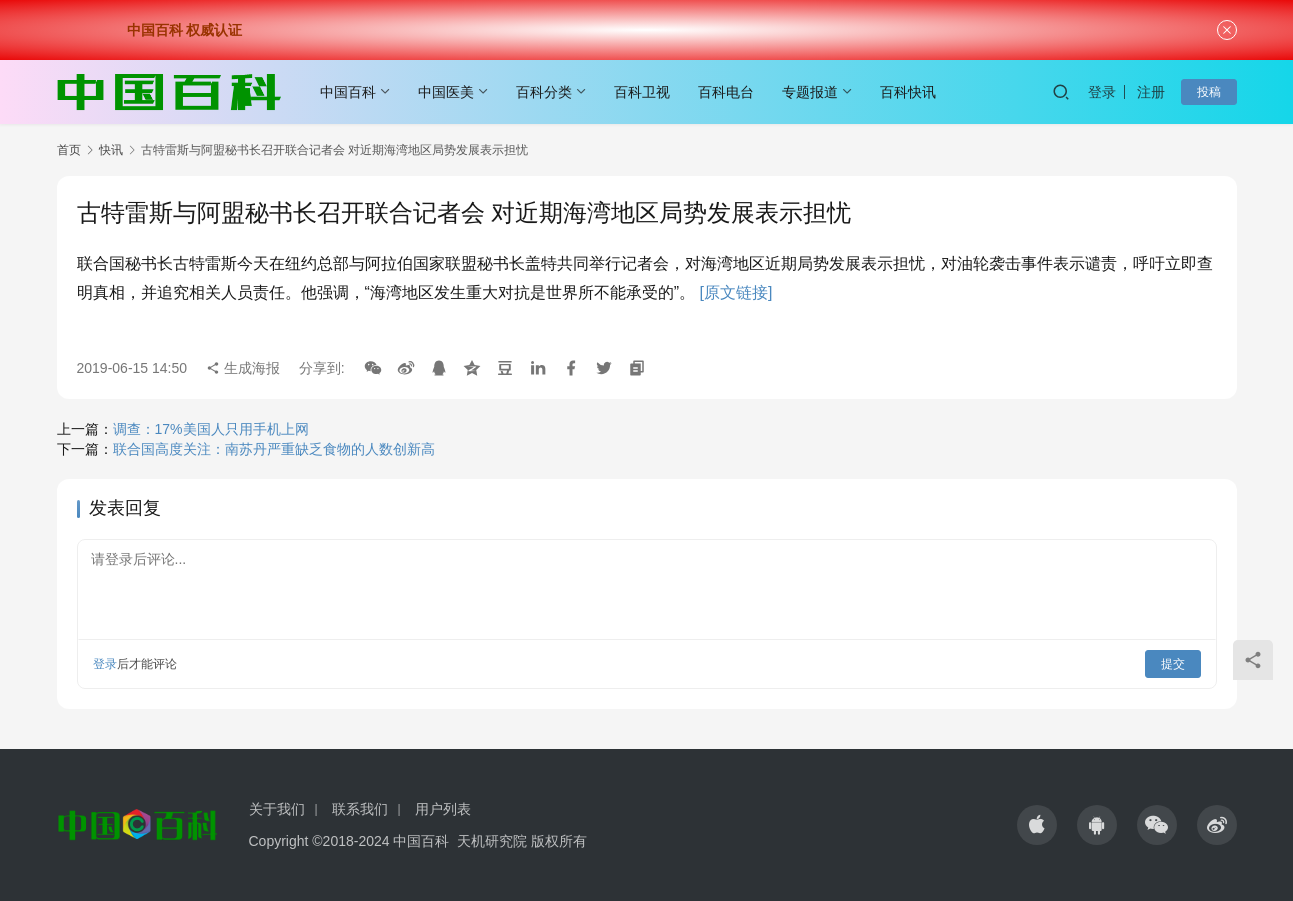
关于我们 (277, 809)
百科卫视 (642, 92)
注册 (1151, 92)
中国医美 (446, 92)
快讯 (111, 150)
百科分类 (544, 92)
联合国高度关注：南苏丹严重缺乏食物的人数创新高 (274, 449)
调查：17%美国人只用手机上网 (211, 429)
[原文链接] (736, 292)
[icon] (1037, 825)
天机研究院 (492, 841)
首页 (69, 150)
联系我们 (360, 809)
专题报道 (810, 92)
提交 (1173, 664)
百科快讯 (908, 92)
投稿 (1209, 92)
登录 (1102, 92)
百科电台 (726, 92)
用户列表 (443, 809)
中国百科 (348, 92)
